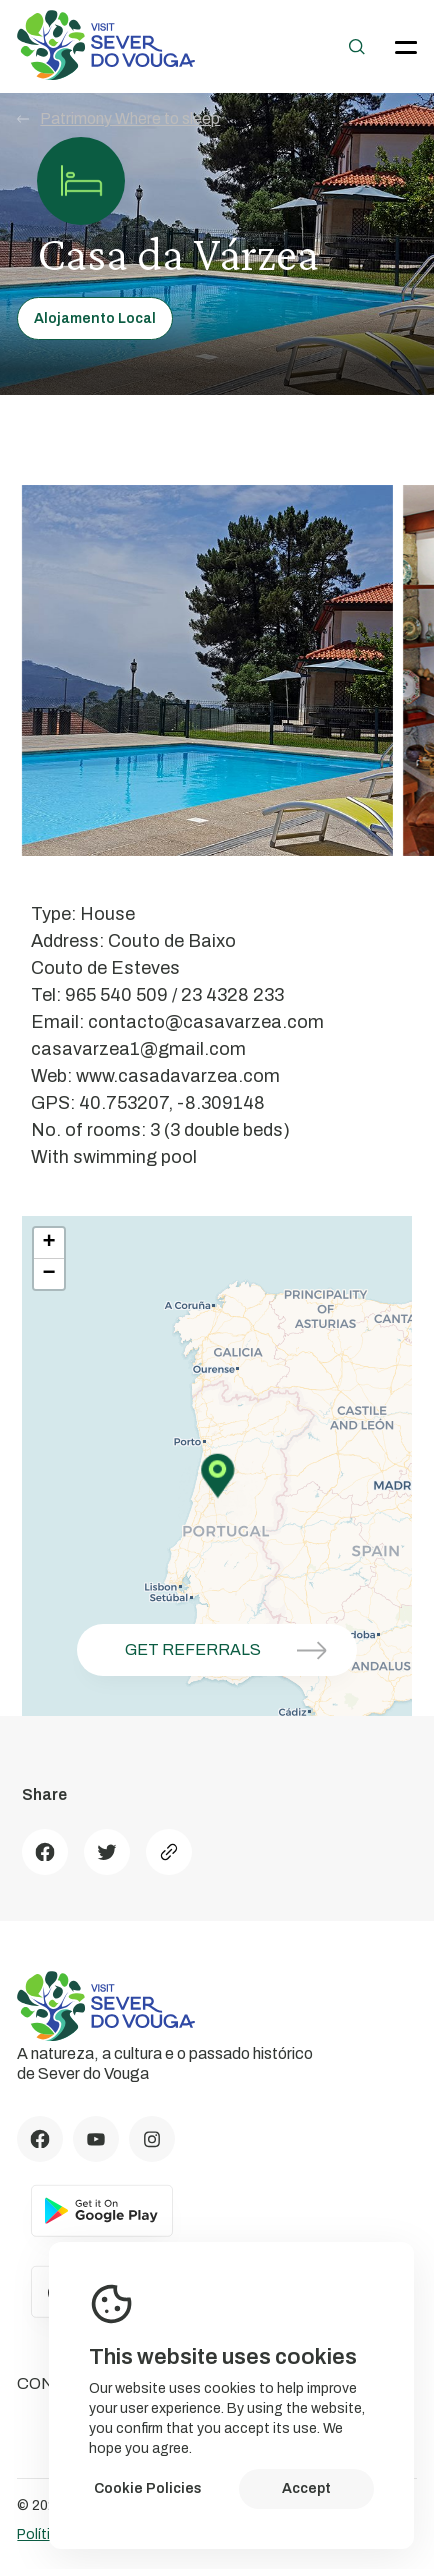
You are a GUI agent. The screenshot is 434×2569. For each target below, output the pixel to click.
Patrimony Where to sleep (118, 119)
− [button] (49, 1274)
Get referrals (233, 1650)
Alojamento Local (95, 318)
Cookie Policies (148, 2488)
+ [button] (49, 1243)
